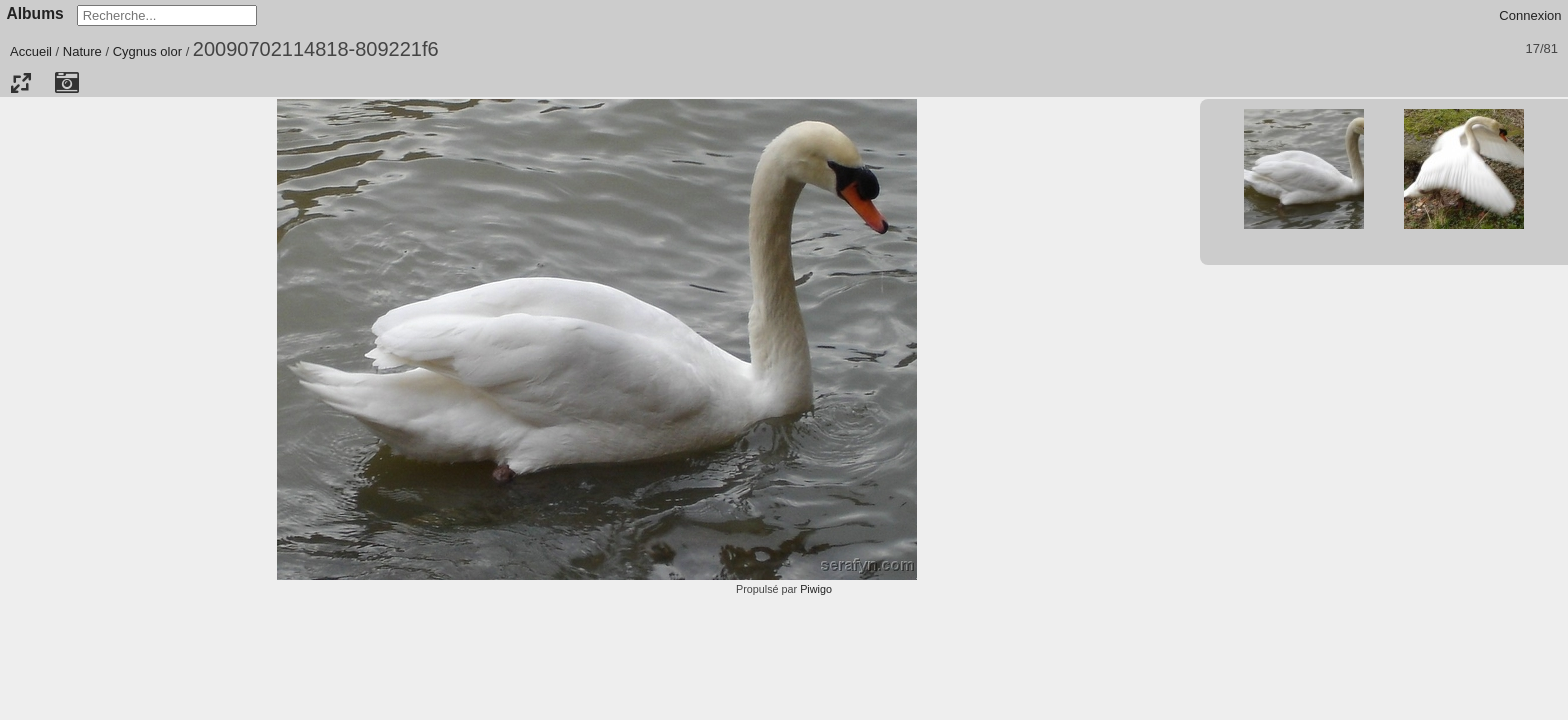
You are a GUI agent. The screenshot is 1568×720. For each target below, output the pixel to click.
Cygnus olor (147, 51)
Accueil (31, 51)
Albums (35, 13)
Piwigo (816, 589)
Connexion (1530, 15)
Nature (82, 51)
